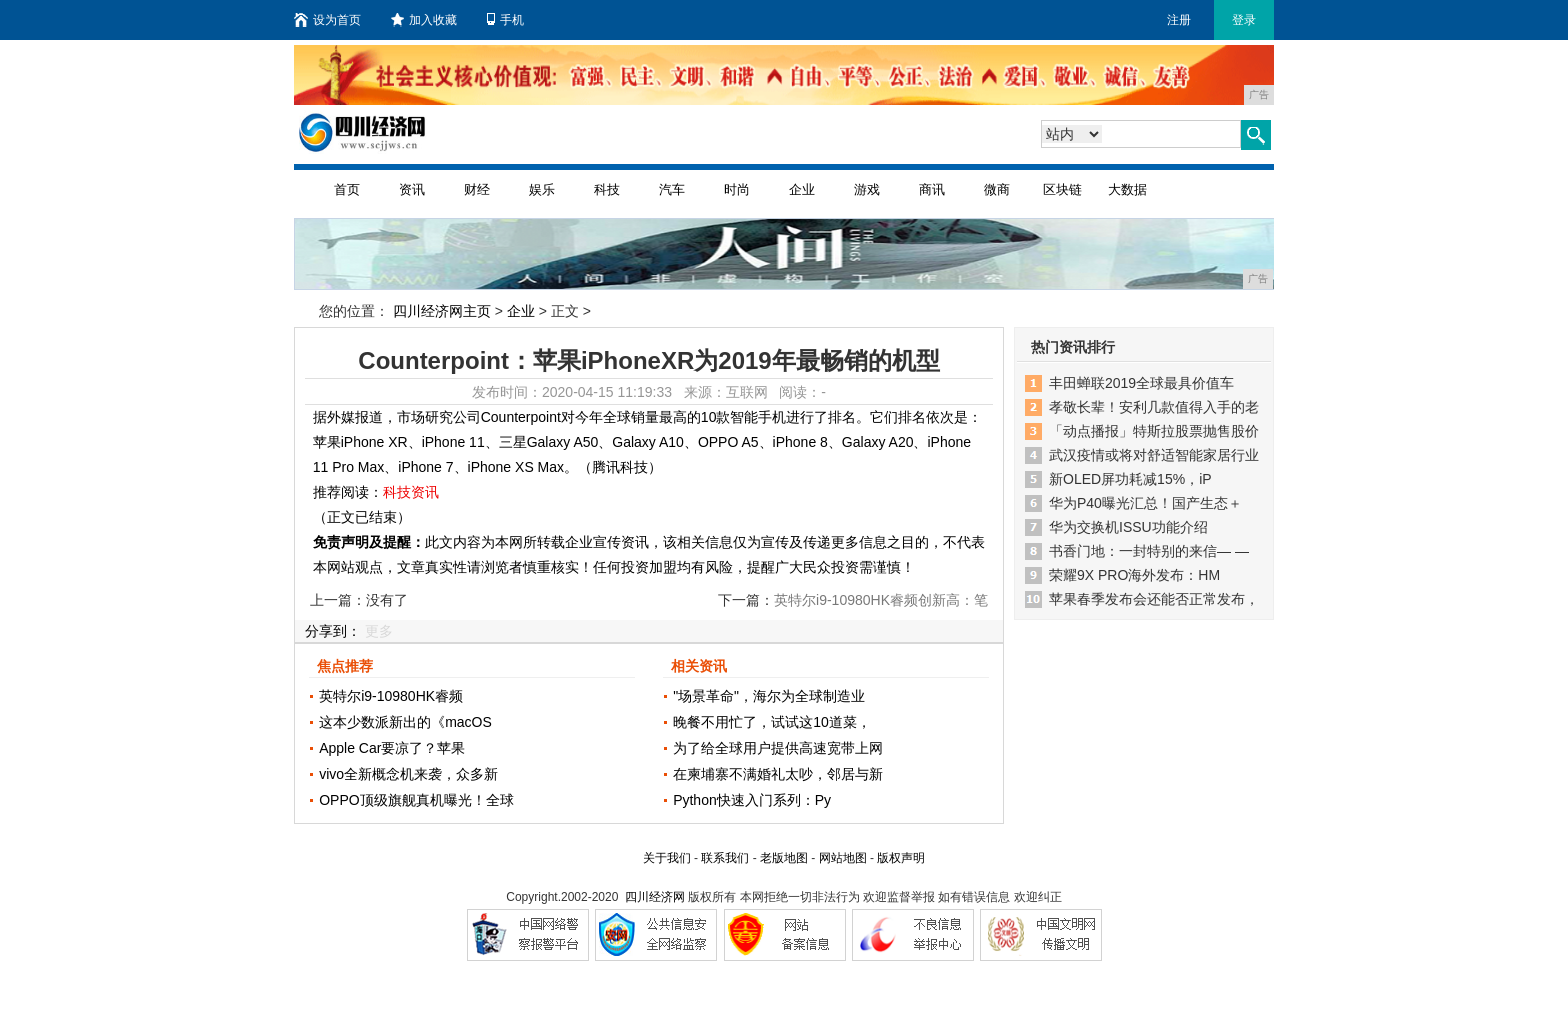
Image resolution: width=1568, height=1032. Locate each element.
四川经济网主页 (442, 311)
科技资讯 (411, 492)
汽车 (672, 189)
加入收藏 (424, 20)
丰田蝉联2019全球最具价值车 (1141, 383)
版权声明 (901, 858)
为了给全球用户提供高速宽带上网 (778, 748)
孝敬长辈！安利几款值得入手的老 (1154, 407)
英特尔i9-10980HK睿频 (391, 696)
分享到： (333, 631)
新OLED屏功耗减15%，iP (1130, 479)
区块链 (1062, 189)
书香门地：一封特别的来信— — (1149, 551)
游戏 (867, 189)
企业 (802, 189)
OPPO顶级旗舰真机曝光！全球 (416, 800)
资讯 (412, 189)
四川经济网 (655, 897)
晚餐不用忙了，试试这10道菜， (772, 722)
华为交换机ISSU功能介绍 (1128, 527)
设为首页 (327, 20)
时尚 (737, 189)
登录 (1244, 20)
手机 (505, 20)
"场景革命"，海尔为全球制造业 (769, 696)
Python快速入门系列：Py (752, 800)
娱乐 (542, 189)
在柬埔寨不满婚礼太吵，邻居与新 (778, 774)
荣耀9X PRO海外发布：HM (1134, 575)
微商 (997, 189)
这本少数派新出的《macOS (405, 722)
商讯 (932, 189)
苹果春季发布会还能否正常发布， (1154, 599)
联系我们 (725, 858)
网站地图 (843, 858)
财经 (477, 189)
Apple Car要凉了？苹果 (392, 748)
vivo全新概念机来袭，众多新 (408, 774)
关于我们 (667, 858)
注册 (1179, 20)
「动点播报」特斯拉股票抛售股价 (1154, 431)
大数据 (1127, 189)
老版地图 (784, 858)
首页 (347, 189)
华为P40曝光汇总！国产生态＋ (1145, 503)
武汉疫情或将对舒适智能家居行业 (1154, 455)
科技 (607, 189)
